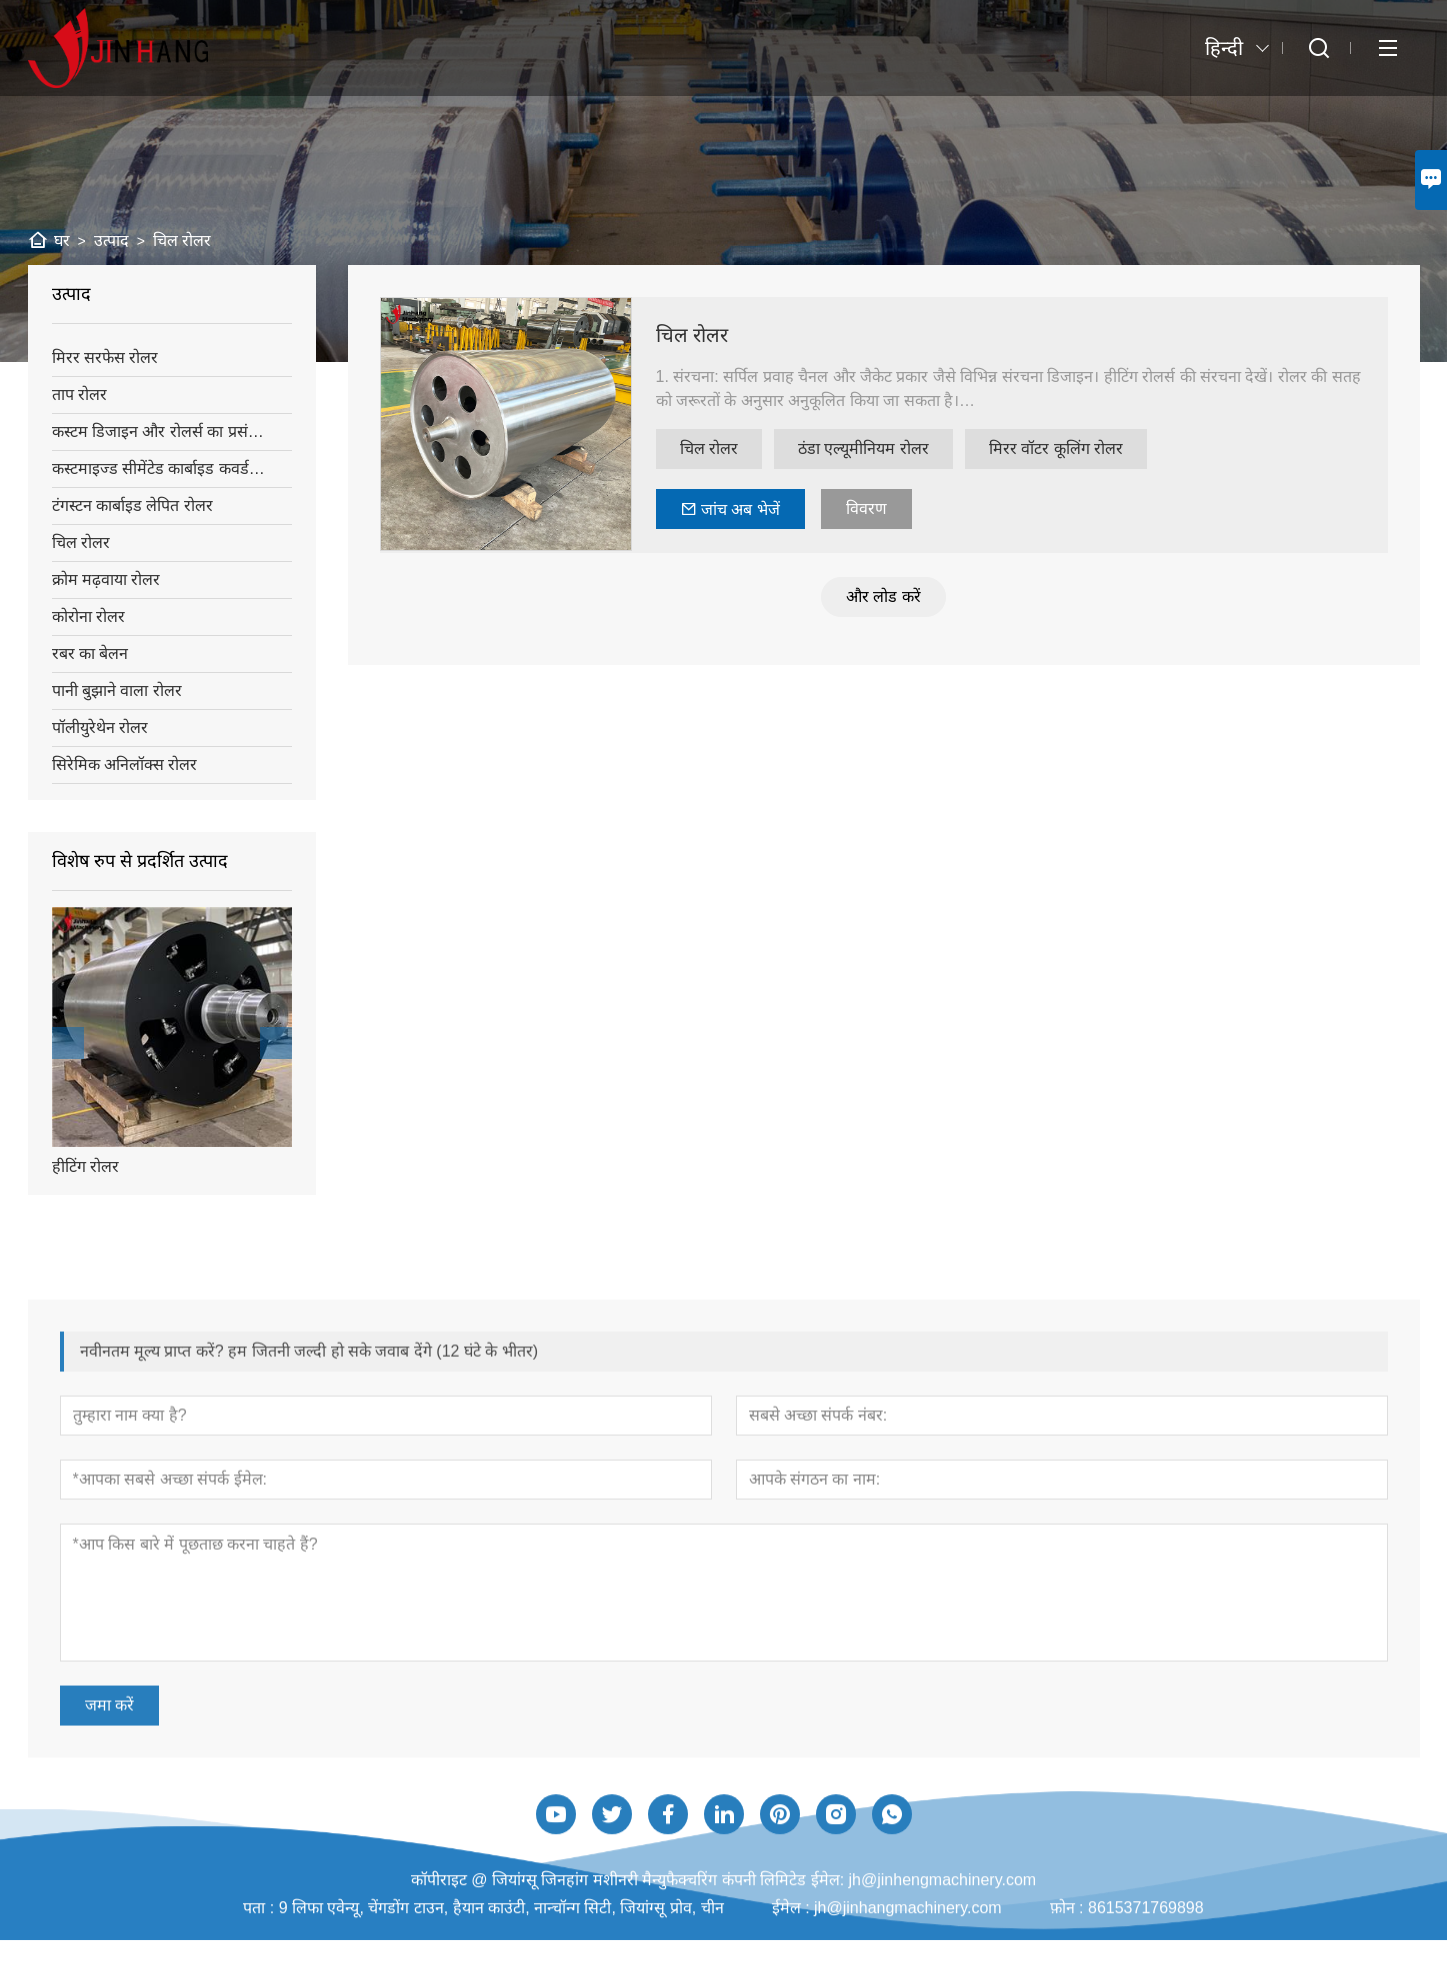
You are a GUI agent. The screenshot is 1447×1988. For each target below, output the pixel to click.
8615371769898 (1146, 1975)
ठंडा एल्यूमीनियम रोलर (871, 448)
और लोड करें (891, 596)
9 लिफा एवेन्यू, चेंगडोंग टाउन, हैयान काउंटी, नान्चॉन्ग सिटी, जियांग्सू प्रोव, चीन (501, 1975)
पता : (260, 1975)
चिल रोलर (700, 335)
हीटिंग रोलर (82, 1166)
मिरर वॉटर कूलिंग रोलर (1064, 448)
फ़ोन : (1069, 1975)
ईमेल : (793, 1975)
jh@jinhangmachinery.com (908, 1975)
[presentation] (65, 1043)
